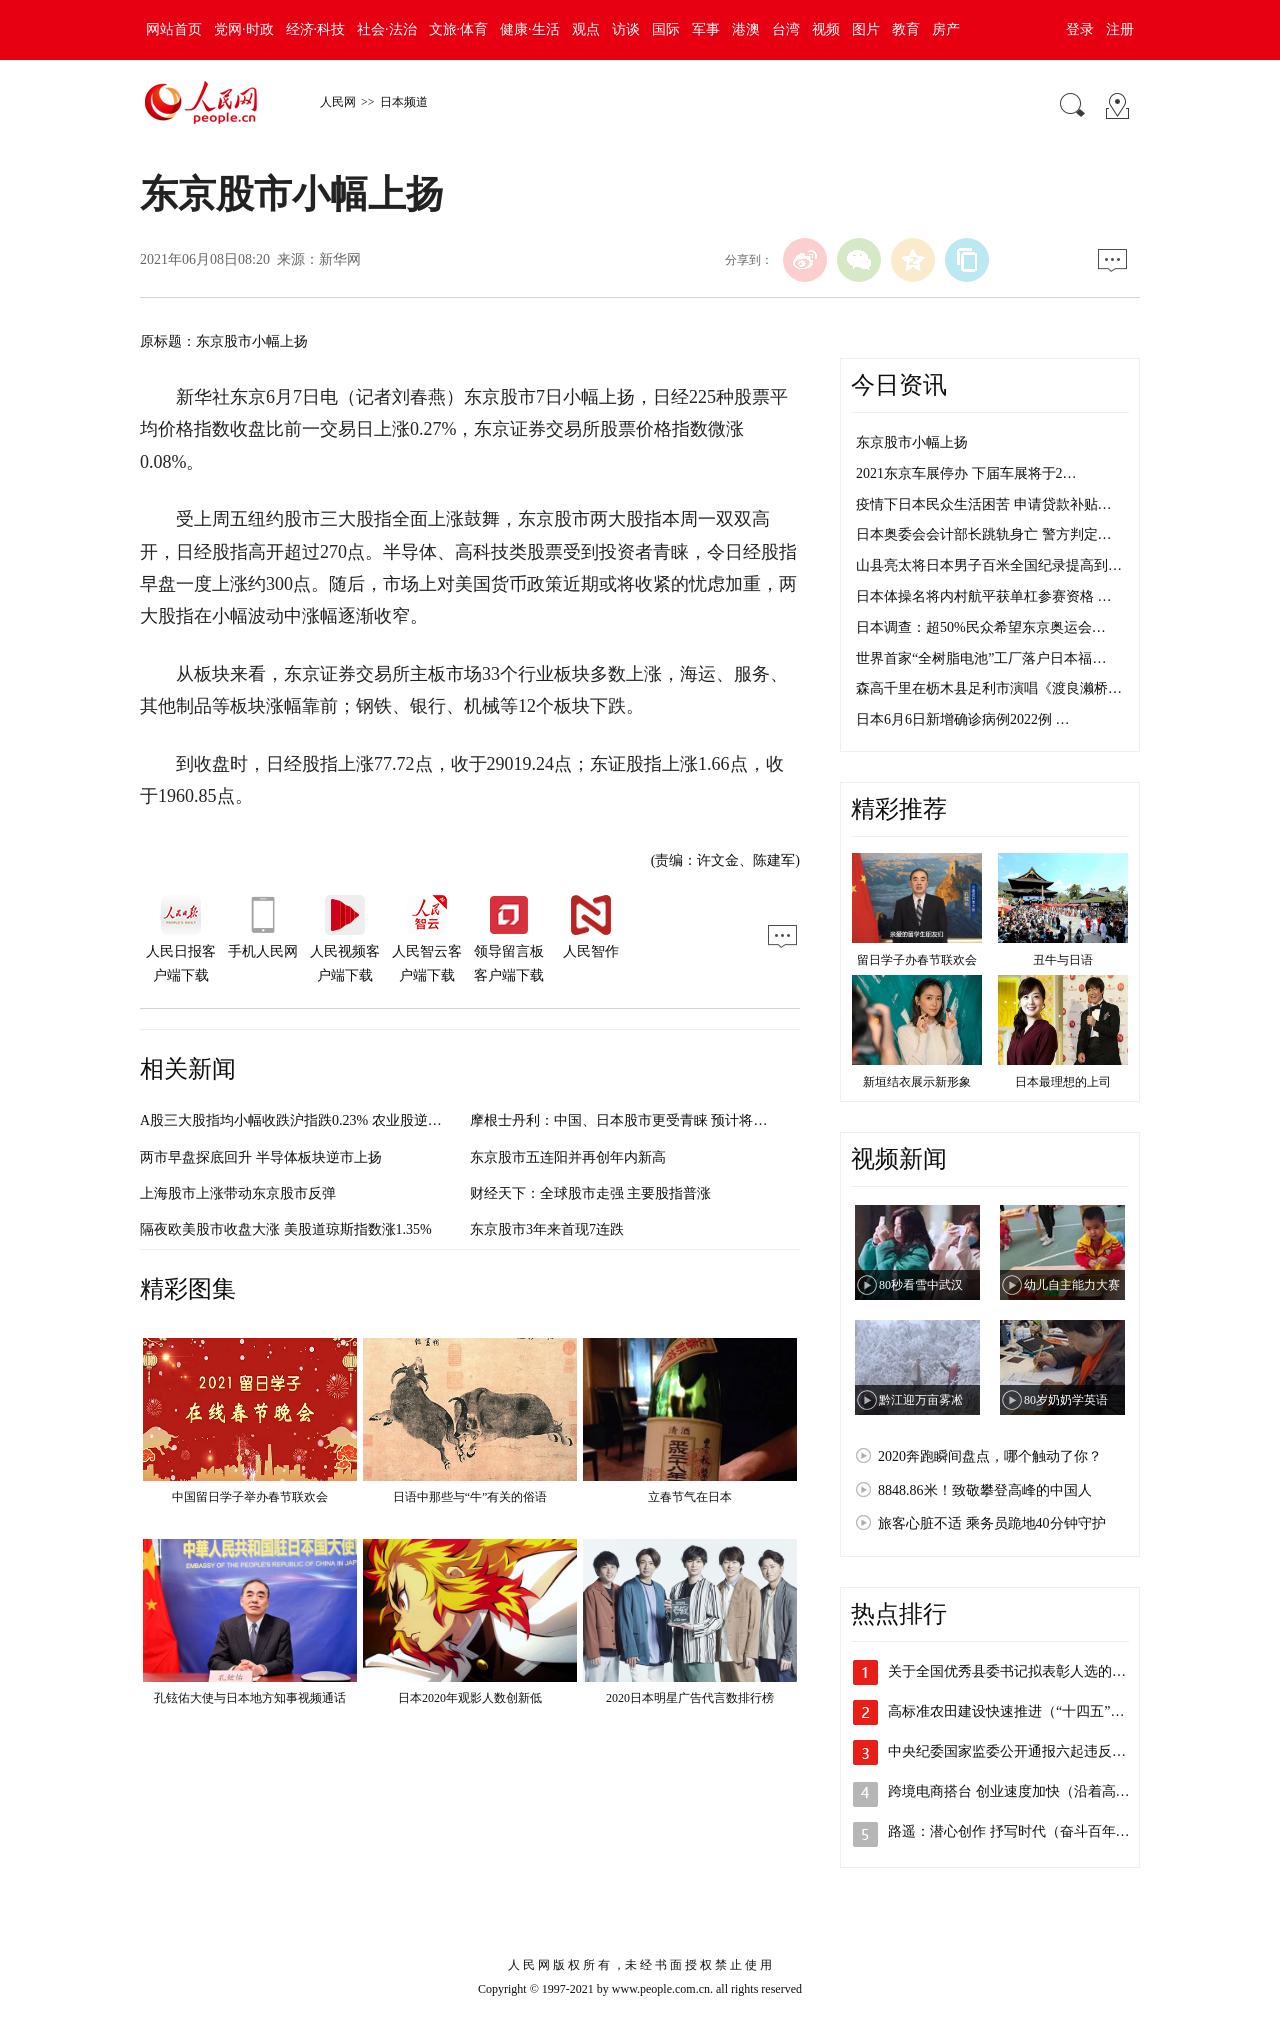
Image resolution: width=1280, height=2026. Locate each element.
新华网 (340, 259)
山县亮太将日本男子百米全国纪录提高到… (989, 565)
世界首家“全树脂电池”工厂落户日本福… (981, 658)
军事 (706, 29)
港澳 (746, 29)
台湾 (786, 29)
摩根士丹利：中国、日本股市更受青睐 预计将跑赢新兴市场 (654, 1120)
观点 (586, 29)
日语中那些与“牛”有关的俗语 (470, 1497)
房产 (946, 29)
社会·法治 (387, 29)
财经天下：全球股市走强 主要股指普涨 (591, 1193)
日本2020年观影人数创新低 (470, 1698)
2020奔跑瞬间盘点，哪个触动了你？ (990, 1456)
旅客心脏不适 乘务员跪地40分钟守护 (992, 1523)
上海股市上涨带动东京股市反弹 (238, 1193)
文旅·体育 (459, 29)
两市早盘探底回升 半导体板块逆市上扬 (261, 1157)
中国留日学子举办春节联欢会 (250, 1497)
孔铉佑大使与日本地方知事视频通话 (250, 1698)
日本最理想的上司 (1063, 1082)
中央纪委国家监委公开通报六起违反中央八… (1028, 1751)
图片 (866, 29)
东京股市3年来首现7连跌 (547, 1229)
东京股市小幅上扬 (912, 442)
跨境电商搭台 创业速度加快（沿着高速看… (1023, 1791)
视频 (826, 29)
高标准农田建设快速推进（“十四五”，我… (1020, 1711)
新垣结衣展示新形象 (917, 1082)
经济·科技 (316, 29)
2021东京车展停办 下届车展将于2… (966, 473)
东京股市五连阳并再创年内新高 (568, 1157)
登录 (1080, 29)
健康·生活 (530, 29)
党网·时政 (244, 29)
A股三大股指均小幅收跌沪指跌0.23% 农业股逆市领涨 (305, 1120)
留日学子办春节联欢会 (917, 960)
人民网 (338, 102)
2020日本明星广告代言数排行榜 (690, 1698)
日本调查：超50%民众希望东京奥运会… (981, 627)
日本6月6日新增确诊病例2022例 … (963, 719)
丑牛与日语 (1063, 960)
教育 (906, 29)
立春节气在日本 (690, 1497)
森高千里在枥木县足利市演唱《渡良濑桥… (989, 688)
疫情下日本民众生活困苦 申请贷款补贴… (984, 504)
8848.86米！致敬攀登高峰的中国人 (985, 1490)
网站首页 (174, 29)
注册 (1120, 29)
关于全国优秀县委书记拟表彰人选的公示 (1014, 1671)
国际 (666, 29)
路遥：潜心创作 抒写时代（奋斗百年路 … (1017, 1831)
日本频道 (404, 102)
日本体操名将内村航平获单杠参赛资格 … (984, 596)
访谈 (626, 29)
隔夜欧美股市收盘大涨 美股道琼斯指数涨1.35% (286, 1229)
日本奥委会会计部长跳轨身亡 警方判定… (984, 534)
